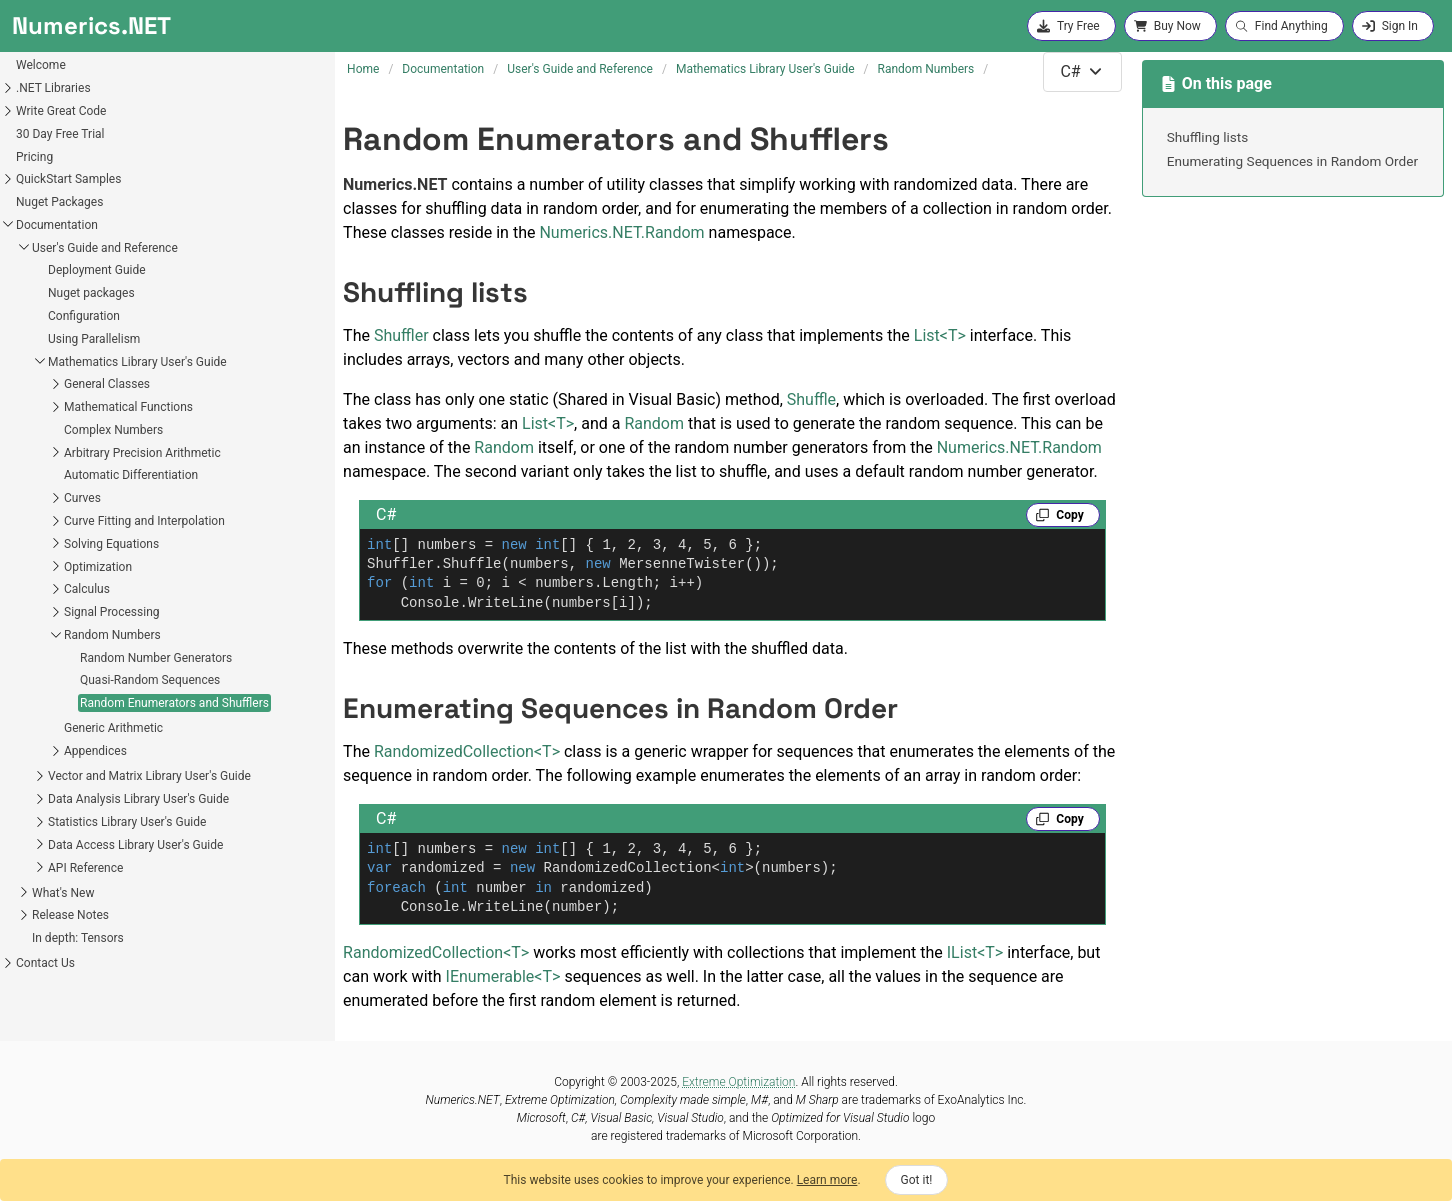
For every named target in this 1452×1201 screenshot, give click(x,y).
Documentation (57, 225)
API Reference (85, 868)
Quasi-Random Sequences (150, 680)
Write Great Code (61, 111)
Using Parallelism (94, 339)
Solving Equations (111, 544)
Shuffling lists (1208, 137)
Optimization (98, 567)
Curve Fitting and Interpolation (144, 521)
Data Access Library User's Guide (135, 845)
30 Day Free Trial (60, 134)
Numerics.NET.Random (621, 232)
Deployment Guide (97, 270)
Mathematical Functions (128, 407)
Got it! (917, 1180)
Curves (82, 498)
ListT (940, 335)
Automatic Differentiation (131, 475)
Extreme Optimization (738, 1082)
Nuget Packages (59, 202)
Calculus (87, 589)
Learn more (827, 1180)
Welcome (41, 65)
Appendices (95, 751)
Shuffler (401, 335)
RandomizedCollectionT (467, 751)
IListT (975, 952)
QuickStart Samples (68, 179)
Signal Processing (112, 612)
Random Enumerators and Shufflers (174, 703)
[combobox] (1082, 72)
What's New (63, 893)
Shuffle (811, 399)
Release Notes (70, 915)
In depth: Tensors (78, 938)
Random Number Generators (156, 658)
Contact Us (45, 963)
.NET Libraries (53, 88)
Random (654, 423)
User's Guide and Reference (105, 248)
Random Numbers (112, 635)
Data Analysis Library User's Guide (138, 799)
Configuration (84, 316)
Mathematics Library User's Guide (137, 362)
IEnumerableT (503, 976)
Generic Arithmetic (113, 728)
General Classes (107, 384)
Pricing (34, 157)
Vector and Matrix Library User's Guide (149, 776)
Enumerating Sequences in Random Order (1292, 161)
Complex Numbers (113, 430)
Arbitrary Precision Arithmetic (142, 453)
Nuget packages (91, 293)
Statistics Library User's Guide (127, 822)
